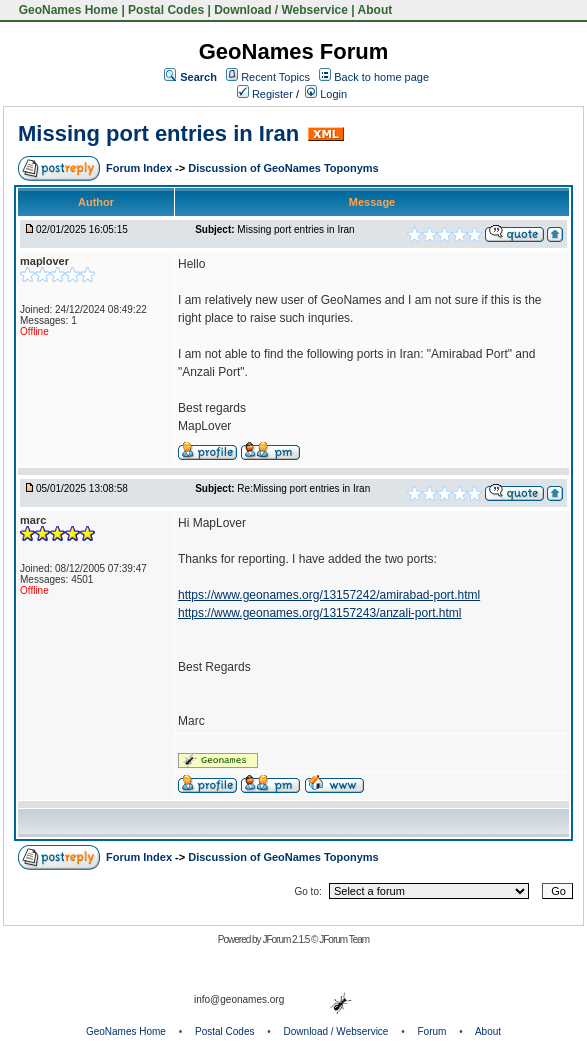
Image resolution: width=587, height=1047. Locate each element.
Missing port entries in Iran (158, 133)
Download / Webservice (281, 10)
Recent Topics (275, 77)
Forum (432, 1031)
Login (326, 94)
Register (265, 94)
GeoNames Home (66, 10)
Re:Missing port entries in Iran (303, 488)
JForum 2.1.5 (286, 939)
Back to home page (381, 77)
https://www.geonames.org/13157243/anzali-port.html (320, 613)
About (375, 10)
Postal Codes (166, 10)
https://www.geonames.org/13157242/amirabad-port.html (329, 595)
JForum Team (344, 939)
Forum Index (140, 168)
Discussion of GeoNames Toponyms (283, 168)
